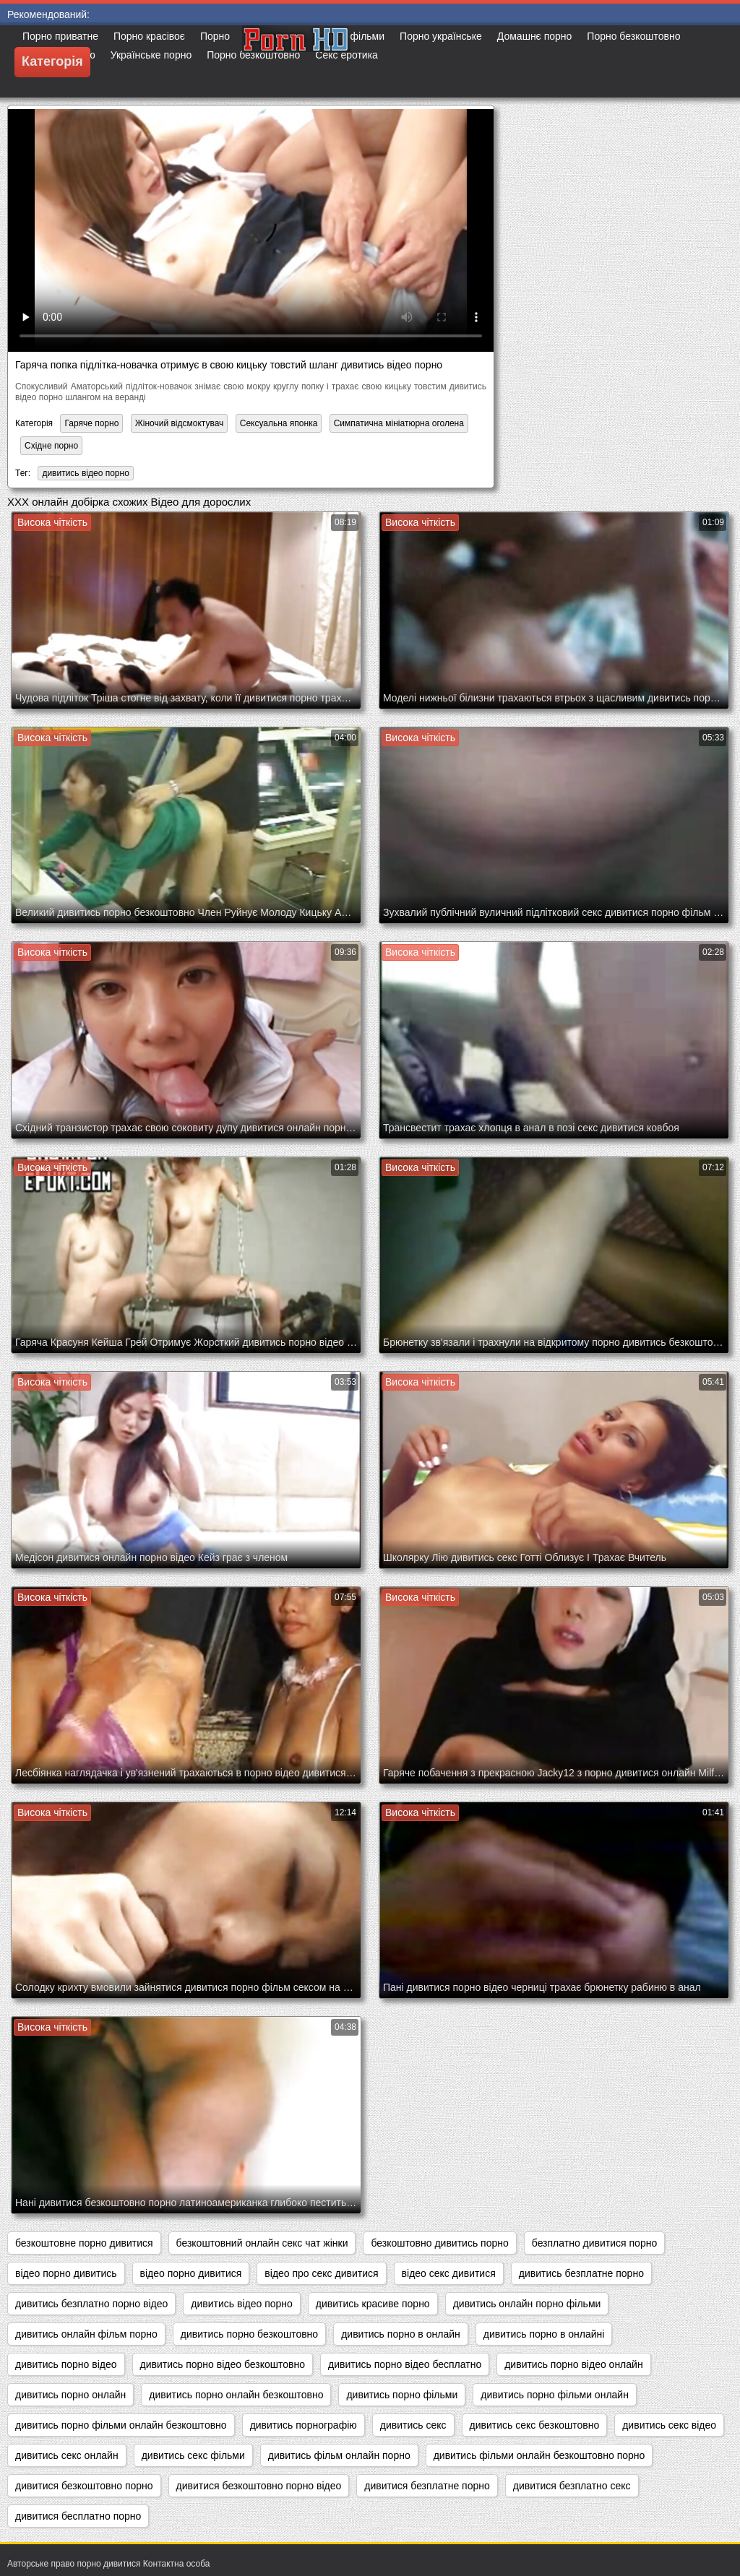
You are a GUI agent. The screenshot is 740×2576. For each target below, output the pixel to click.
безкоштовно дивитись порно (439, 2243)
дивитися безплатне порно (426, 2485)
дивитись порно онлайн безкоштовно (236, 2394)
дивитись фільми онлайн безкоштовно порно (539, 2455)
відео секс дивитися (449, 2273)
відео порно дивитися (191, 2273)
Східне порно (51, 446)
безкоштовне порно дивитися (84, 2243)
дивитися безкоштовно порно (84, 2485)
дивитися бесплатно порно (78, 2516)
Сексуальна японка (279, 423)
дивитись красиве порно (373, 2303)
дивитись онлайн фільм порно (86, 2334)
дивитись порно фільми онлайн (555, 2394)
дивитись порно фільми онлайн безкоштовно (121, 2425)
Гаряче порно (91, 423)
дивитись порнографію (303, 2425)
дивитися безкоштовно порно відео (259, 2485)
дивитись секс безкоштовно (535, 2425)
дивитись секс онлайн (67, 2455)
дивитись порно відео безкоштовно (222, 2364)
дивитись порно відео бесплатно (404, 2364)
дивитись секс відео (669, 2425)
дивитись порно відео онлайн (573, 2364)
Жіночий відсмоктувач (179, 423)
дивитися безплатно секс (572, 2485)
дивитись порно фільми (401, 2394)
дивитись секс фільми (193, 2455)
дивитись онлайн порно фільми (527, 2303)
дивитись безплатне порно (581, 2273)
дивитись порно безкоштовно (249, 2334)
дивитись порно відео (66, 2364)
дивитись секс (413, 2425)
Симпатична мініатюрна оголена (399, 423)
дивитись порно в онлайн (400, 2334)
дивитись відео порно (85, 473)
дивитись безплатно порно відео (91, 2303)
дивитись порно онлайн (70, 2394)
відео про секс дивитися (321, 2273)
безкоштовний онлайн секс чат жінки (262, 2243)
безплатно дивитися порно (594, 2243)
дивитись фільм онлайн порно (339, 2455)
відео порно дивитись (66, 2273)
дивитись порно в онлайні (544, 2334)
